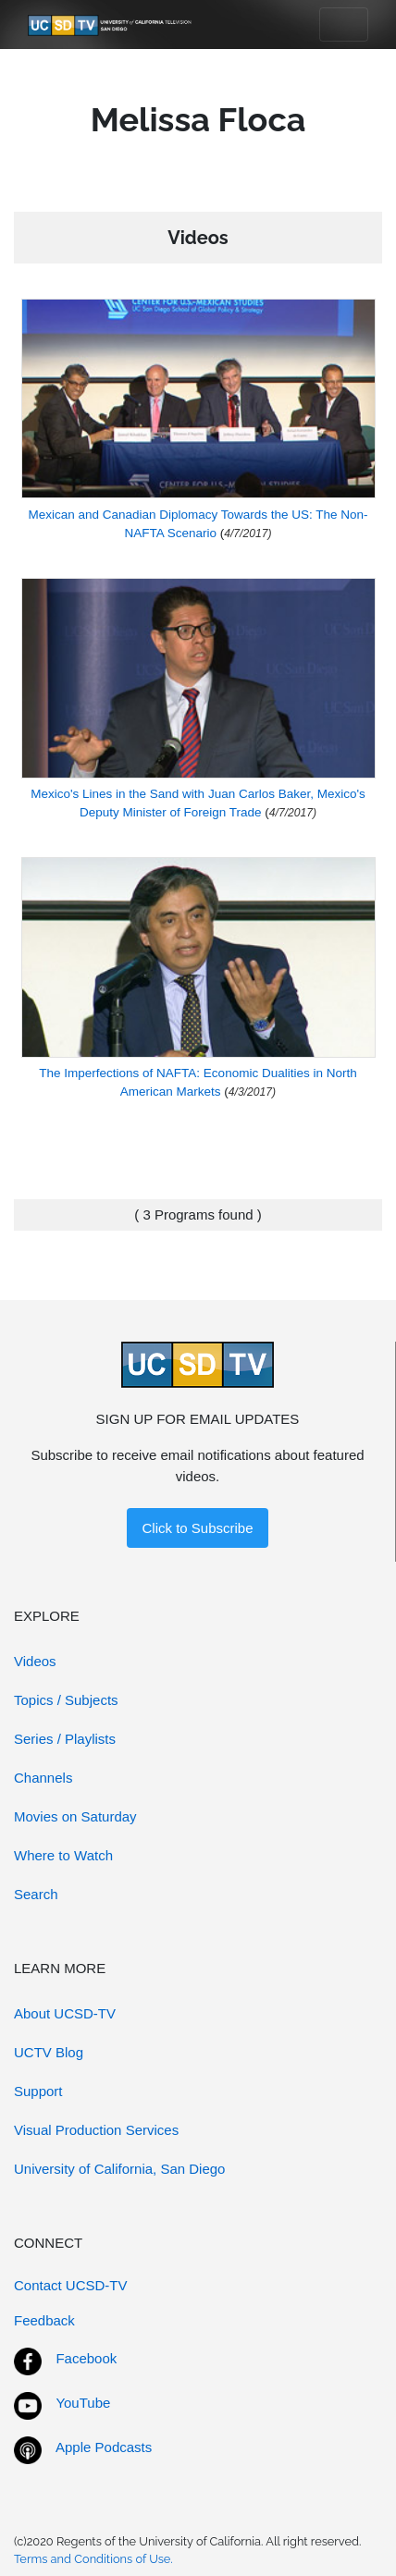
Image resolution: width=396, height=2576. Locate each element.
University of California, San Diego (119, 2169)
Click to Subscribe (197, 1528)
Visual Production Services (96, 2130)
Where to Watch (63, 1855)
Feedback (44, 2320)
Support (38, 2091)
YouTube (83, 2402)
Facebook (86, 2358)
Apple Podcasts (104, 2447)
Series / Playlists (65, 1739)
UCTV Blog (48, 2052)
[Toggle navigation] (343, 25)
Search (36, 1894)
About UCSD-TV (65, 2013)
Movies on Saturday (75, 1816)
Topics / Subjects (66, 1700)
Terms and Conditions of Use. (93, 2559)
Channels (43, 1777)
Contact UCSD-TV (71, 2285)
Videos (35, 1661)
